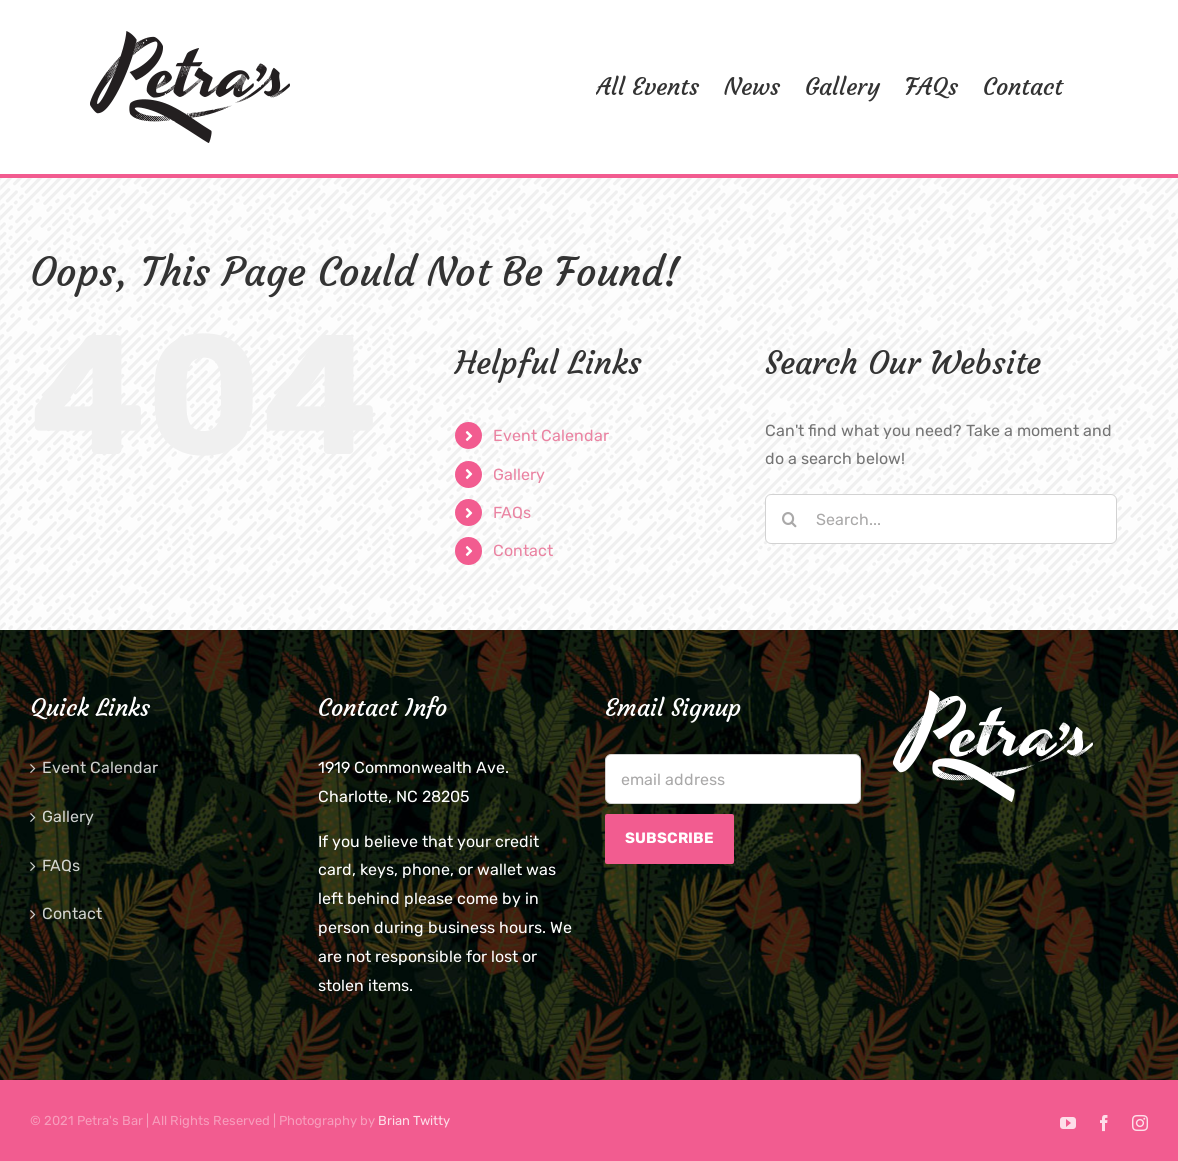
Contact (523, 550)
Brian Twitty (414, 1120)
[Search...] (941, 519)
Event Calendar (551, 435)
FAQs (512, 512)
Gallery (519, 474)
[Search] (790, 519)
